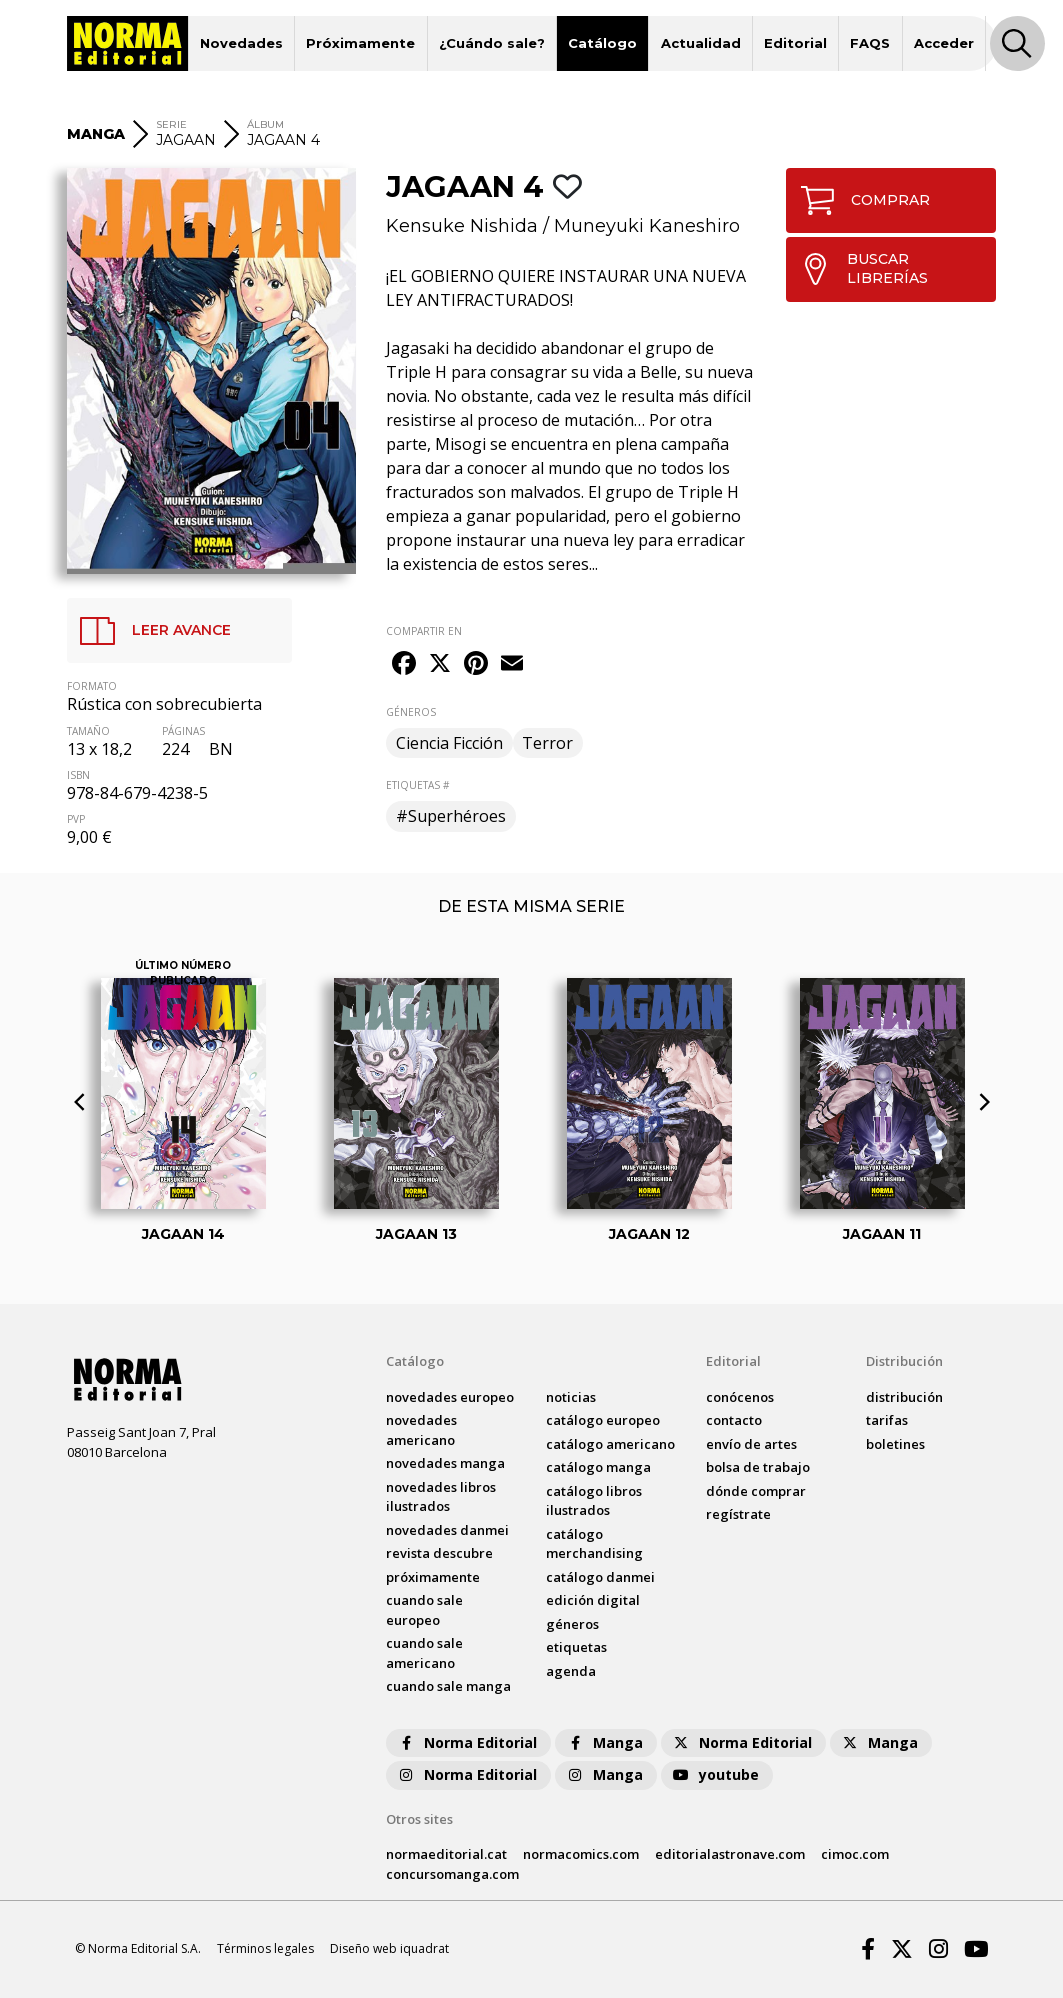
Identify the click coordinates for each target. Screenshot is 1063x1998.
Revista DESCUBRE (439, 1553)
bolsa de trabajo (758, 1467)
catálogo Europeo (603, 1420)
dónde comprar (756, 1491)
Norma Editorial (466, 1742)
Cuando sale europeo (424, 1610)
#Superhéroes (451, 816)
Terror (547, 743)
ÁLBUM (265, 124)
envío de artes (751, 1444)
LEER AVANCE (149, 630)
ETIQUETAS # (417, 785)
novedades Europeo (450, 1397)
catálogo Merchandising (594, 1544)
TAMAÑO (88, 731)
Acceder (944, 43)
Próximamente (360, 43)
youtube (715, 1774)
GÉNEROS (411, 712)
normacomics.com (581, 1854)
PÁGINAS (183, 731)
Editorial (795, 43)
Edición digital (593, 1600)
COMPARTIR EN (424, 631)
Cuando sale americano (424, 1653)
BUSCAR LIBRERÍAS (857, 269)
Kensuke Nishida (462, 226)
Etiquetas (576, 1647)
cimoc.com (855, 1854)
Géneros (572, 1624)
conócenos (740, 1397)
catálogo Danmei (600, 1577)
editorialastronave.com (730, 1854)
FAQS (870, 43)
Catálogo (602, 43)
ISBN (78, 775)
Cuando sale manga (448, 1686)
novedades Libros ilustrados (441, 1497)
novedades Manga (445, 1463)
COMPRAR (858, 200)
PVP (76, 819)
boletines (895, 1444)
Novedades (241, 43)
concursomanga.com (452, 1874)
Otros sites (419, 1819)
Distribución (904, 1361)
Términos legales (265, 1948)
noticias (571, 1397)
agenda (571, 1671)
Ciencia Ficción (449, 743)
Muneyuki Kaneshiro (647, 226)
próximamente (433, 1577)
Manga (604, 1742)
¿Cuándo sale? (492, 43)
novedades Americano (421, 1430)
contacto (734, 1420)
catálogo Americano (610, 1444)
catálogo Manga (598, 1467)
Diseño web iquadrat (389, 1948)
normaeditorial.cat (446, 1854)
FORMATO (92, 686)
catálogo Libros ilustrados (594, 1501)
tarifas (887, 1420)
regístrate (738, 1514)
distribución (904, 1397)
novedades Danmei (447, 1530)
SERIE (171, 124)
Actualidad (701, 43)
